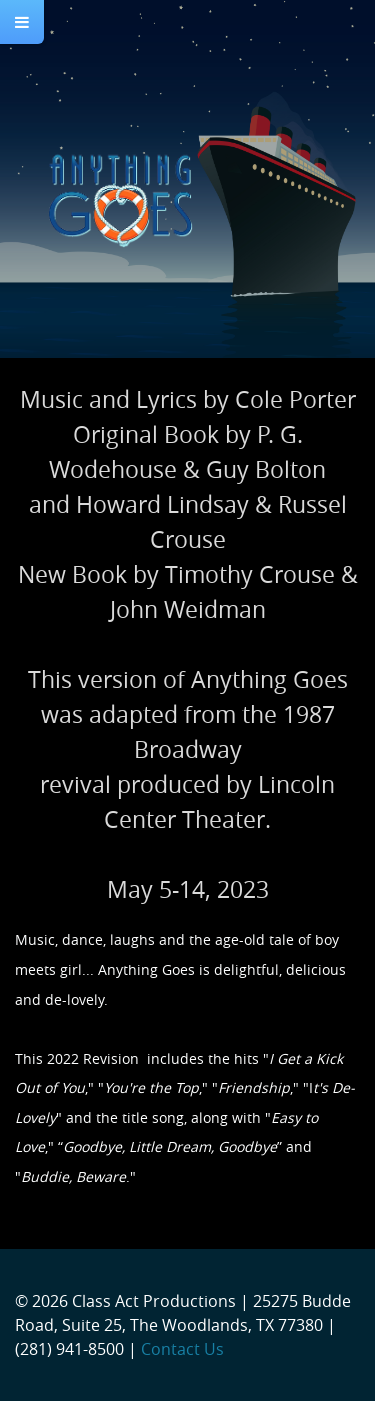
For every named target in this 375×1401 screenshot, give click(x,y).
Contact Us (182, 1349)
